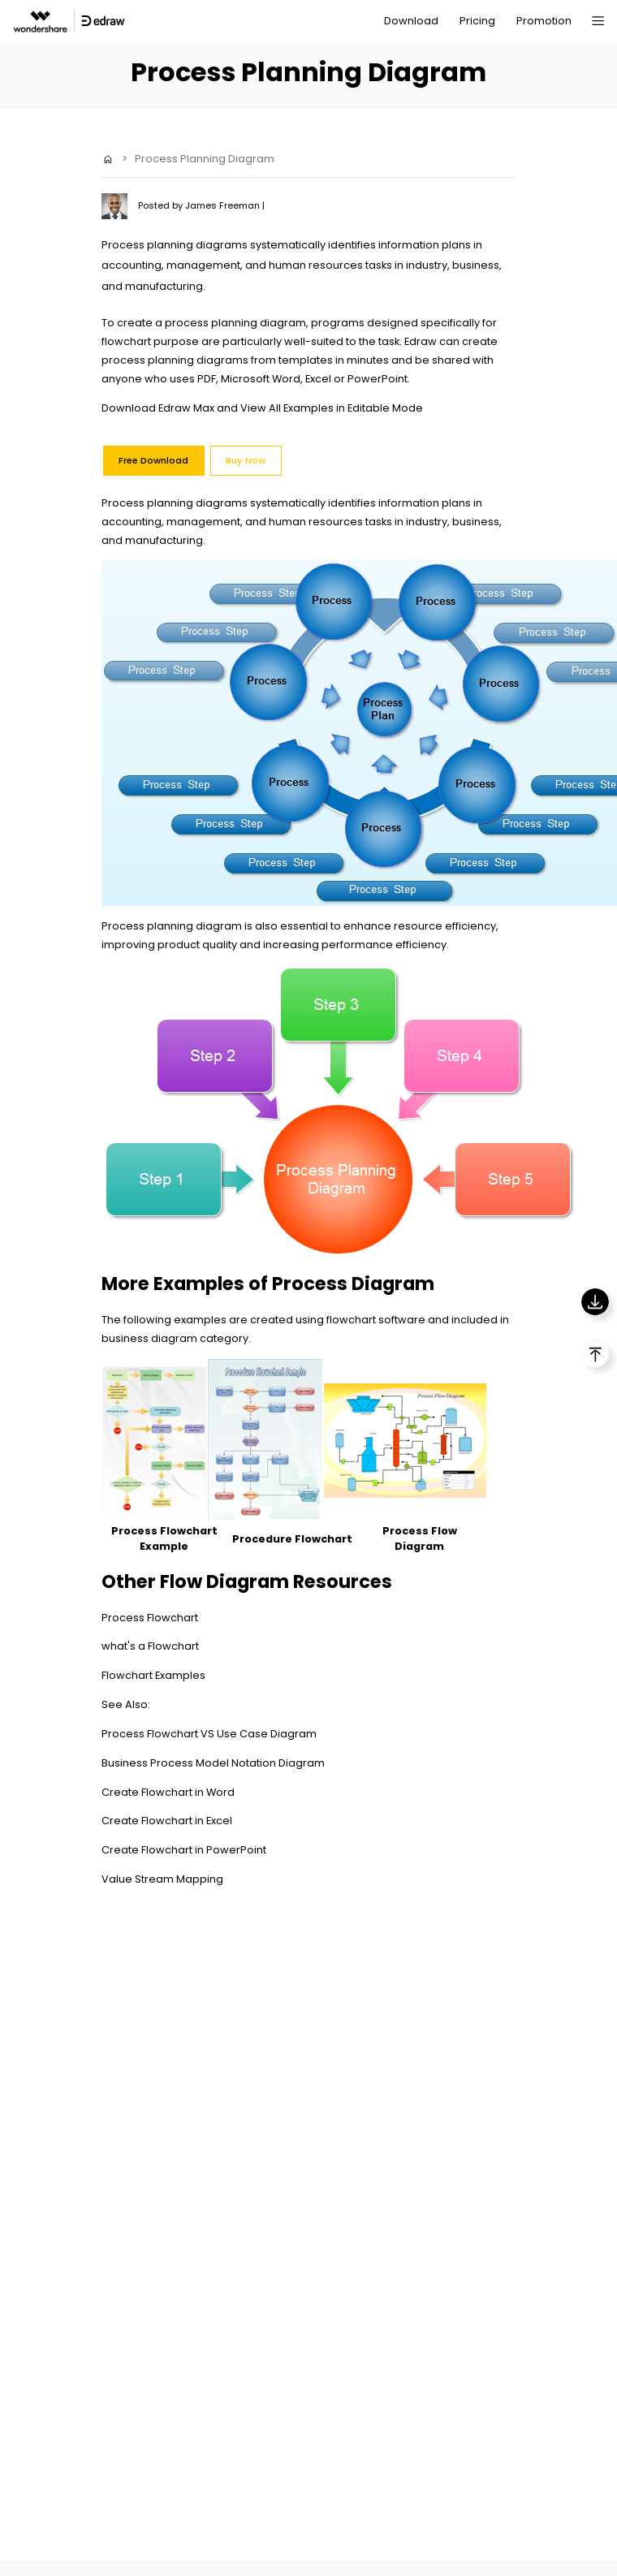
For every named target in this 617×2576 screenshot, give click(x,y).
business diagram (149, 1338)
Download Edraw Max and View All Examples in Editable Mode (262, 408)
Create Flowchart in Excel (166, 1820)
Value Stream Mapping (162, 1879)
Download (411, 21)
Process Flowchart (149, 1618)
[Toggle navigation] (597, 21)
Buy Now (245, 460)
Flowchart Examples (153, 1675)
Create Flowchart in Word (168, 1792)
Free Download (153, 460)
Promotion (544, 21)
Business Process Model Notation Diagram (213, 1763)
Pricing (477, 21)
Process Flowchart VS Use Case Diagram (209, 1734)
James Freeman (223, 205)
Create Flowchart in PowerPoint (183, 1850)
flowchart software (375, 1320)
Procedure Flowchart (292, 1539)
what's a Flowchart (150, 1646)
